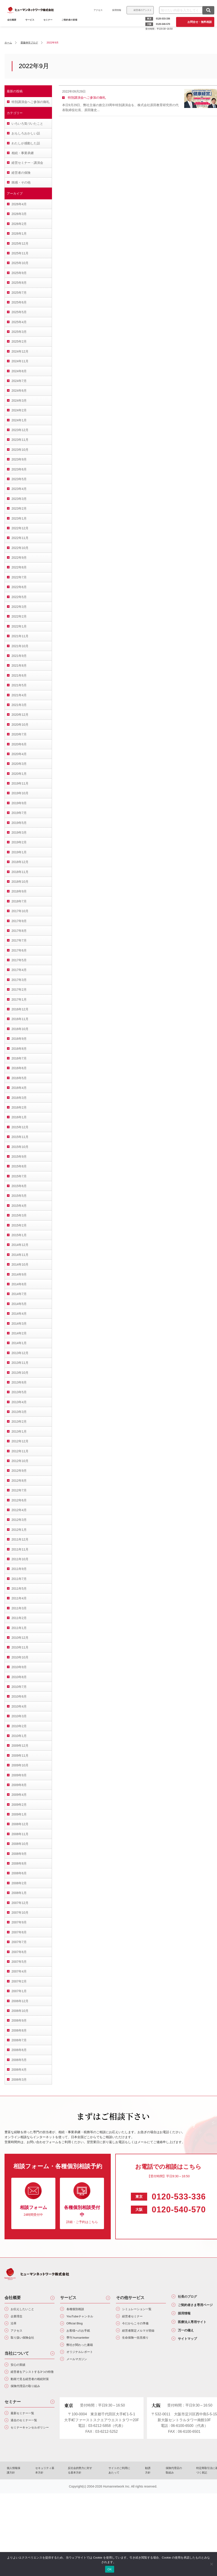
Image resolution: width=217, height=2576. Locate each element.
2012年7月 (19, 1490)
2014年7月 (19, 1294)
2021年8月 (19, 665)
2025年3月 (19, 332)
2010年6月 (19, 1696)
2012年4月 (19, 1510)
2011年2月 (19, 1618)
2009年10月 (20, 1765)
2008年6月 (19, 1873)
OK (109, 2569)
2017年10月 (20, 911)
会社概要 (13, 2297)
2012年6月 (19, 1500)
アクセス (96, 10)
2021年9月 (19, 656)
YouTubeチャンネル (83, 2318)
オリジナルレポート (83, 2358)
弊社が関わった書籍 (83, 2350)
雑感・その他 (21, 182)
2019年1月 (19, 852)
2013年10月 (20, 1372)
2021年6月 (19, 675)
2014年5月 (19, 1304)
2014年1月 (19, 1343)
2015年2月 (19, 1225)
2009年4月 (19, 1794)
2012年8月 (19, 1480)
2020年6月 (19, 744)
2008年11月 (20, 1834)
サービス (31, 26)
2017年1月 (19, 999)
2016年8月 (19, 1048)
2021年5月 (19, 685)
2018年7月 (19, 901)
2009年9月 (19, 1775)
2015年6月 (19, 1186)
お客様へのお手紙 (81, 2334)
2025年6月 (19, 302)
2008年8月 (19, 1863)
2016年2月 (19, 1107)
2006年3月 (19, 2079)
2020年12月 (20, 714)
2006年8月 (19, 2030)
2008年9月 (19, 1854)
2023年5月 (19, 479)
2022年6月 (19, 587)
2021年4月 (19, 695)
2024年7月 (19, 381)
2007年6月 (19, 1952)
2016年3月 (19, 1098)
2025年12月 (20, 243)
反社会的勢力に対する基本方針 (82, 2495)
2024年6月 (19, 390)
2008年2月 (19, 1883)
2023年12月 (20, 430)
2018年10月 (20, 881)
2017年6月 (19, 950)
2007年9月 (19, 1922)
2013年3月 (19, 1412)
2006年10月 (20, 2011)
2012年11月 (20, 1451)
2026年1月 (19, 233)
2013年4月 (19, 1402)
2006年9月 (19, 2020)
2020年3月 (19, 764)
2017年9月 (19, 921)
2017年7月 (19, 940)
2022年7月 (19, 577)
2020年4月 (19, 754)
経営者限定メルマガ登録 (143, 2334)
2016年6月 (19, 1068)
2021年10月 (20, 646)
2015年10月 (20, 1147)
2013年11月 (20, 1362)
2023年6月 (19, 469)
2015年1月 (19, 1235)
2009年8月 (19, 1785)
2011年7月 (19, 1579)
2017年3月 (19, 980)
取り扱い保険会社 (25, 2342)
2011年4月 (19, 1598)
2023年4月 (19, 489)
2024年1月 (19, 420)
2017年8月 (19, 931)
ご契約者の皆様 (71, 26)
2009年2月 (19, 1804)
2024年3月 (19, 400)
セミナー (49, 26)
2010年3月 (19, 1716)
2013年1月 (19, 1431)
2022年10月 (20, 548)
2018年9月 (19, 891)
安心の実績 (20, 2370)
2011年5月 (19, 1588)
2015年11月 (20, 1137)
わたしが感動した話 (26, 143)
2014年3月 (19, 1323)
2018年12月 (20, 862)
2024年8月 (19, 371)
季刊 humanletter (80, 2342)
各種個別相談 (78, 2309)
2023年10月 (20, 449)
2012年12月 (20, 1441)
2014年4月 (19, 1313)
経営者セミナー (135, 2318)
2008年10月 (20, 1844)
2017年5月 (19, 960)
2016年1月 (19, 1117)
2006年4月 (19, 2069)
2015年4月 (19, 1205)
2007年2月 (19, 1981)
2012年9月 (19, 1470)
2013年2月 (19, 1421)
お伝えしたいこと (25, 2309)
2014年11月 (20, 1255)
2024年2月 (19, 410)
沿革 (15, 2326)
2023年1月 (19, 518)
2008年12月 (20, 1824)
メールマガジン (79, 2366)
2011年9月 (19, 1569)
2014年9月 (19, 1274)
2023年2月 (19, 508)
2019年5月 (19, 823)
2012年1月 (19, 1529)
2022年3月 (19, 606)
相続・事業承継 (23, 153)
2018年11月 (20, 872)
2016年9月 (19, 1038)
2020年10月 (20, 724)
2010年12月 (20, 1637)
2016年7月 (19, 1058)
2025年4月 (19, 322)
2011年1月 (19, 1628)
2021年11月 (20, 636)
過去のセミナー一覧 (27, 2441)
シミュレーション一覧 (141, 2309)
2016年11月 (20, 1019)
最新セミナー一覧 (25, 2433)
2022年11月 (20, 538)
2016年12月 (20, 1009)
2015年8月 (19, 1166)
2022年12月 (20, 528)
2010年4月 (19, 1706)
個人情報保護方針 (17, 2495)
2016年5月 (19, 1078)
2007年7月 (19, 1942)
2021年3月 (19, 705)
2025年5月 (19, 312)
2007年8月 (19, 1932)
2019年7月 (19, 813)
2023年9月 (19, 459)
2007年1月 (19, 1991)
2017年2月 (19, 989)
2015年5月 (19, 1195)
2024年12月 (20, 351)
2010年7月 (19, 1687)
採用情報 (114, 10)
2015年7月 (19, 1176)
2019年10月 (20, 793)
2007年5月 (19, 1961)
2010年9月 (19, 1667)
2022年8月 (19, 567)
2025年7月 (19, 292)
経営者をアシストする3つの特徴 (32, 2380)
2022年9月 (19, 557)
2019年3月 (19, 832)
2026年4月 (19, 204)
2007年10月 (20, 1912)
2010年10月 (20, 1657)
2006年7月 (19, 2040)
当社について (17, 2358)
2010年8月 (19, 1677)
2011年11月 (20, 1549)
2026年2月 (19, 224)
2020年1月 (19, 773)
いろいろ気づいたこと (27, 123)
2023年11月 (20, 439)
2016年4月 (19, 1088)
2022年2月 (19, 616)
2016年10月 (20, 1029)
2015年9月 (19, 1156)
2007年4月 (19, 1971)
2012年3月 (19, 1520)
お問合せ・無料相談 (197, 22)
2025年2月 (19, 341)
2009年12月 (20, 1745)
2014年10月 (20, 1264)
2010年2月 (19, 1726)
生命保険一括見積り (139, 2342)
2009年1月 (19, 1814)
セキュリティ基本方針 (46, 2495)
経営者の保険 (21, 172)
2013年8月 (19, 1382)
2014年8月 (19, 1284)
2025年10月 (20, 263)
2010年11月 (20, 1647)
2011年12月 (20, 1539)
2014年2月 (19, 1333)
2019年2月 (19, 842)
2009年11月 (20, 1755)
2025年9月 (19, 273)
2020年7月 (19, 734)
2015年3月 (19, 1215)
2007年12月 (20, 1903)
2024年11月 (20, 361)
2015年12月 (20, 1127)
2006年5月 (19, 2060)
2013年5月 (19, 1392)
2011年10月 (20, 1559)
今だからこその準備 (139, 2326)
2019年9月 (19, 803)
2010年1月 (19, 1736)
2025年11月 (20, 253)
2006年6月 (19, 2050)
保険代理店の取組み (172, 2495)
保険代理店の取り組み (29, 2405)
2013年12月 (20, 1353)
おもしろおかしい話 (26, 133)
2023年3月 (19, 499)
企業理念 (18, 2318)
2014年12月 (20, 1245)
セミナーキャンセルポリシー (31, 2452)
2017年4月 (19, 970)
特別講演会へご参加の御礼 (31, 102)
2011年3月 (19, 1608)
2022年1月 (19, 626)
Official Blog (76, 2326)
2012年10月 (20, 1461)
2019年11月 (20, 783)
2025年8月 (19, 282)
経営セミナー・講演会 (27, 163)
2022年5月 (19, 597)
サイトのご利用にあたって (120, 2495)
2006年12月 (20, 2001)
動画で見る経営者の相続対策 (31, 2394)
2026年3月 (19, 214)
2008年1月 (19, 1893)
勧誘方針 (148, 2495)
